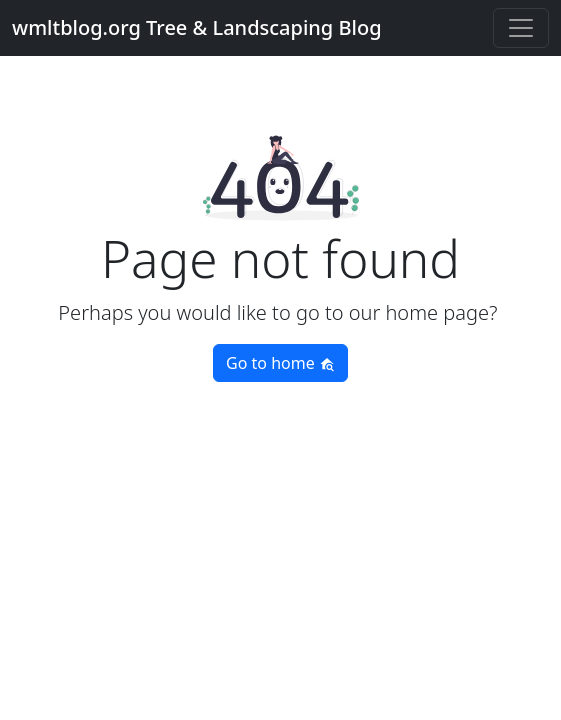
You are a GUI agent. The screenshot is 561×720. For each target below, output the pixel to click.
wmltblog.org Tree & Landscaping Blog (197, 27)
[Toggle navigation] (521, 28)
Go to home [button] (280, 363)
